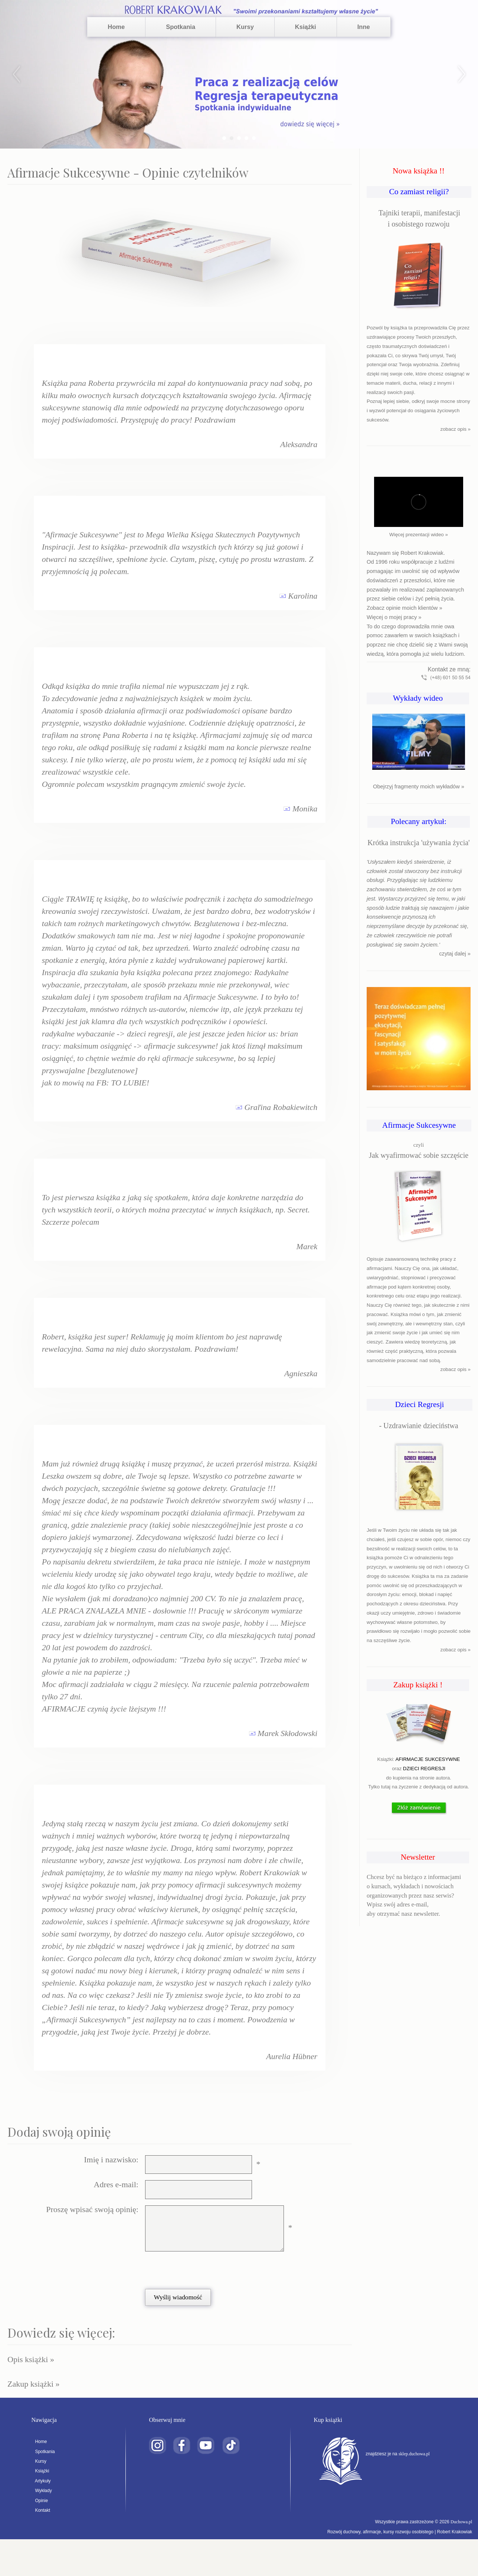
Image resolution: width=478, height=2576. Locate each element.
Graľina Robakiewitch (280, 1107)
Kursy (245, 26)
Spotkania (180, 26)
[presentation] (199, 2270)
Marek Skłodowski (287, 1733)
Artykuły (40, 2481)
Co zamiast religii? (419, 191)
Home (116, 26)
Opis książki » (30, 2359)
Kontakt (40, 2510)
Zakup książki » (33, 2383)
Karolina (303, 595)
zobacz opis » (456, 429)
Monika (304, 808)
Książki (305, 26)
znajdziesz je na (399, 2453)
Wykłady (41, 2490)
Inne (363, 26)
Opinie (39, 2500)
